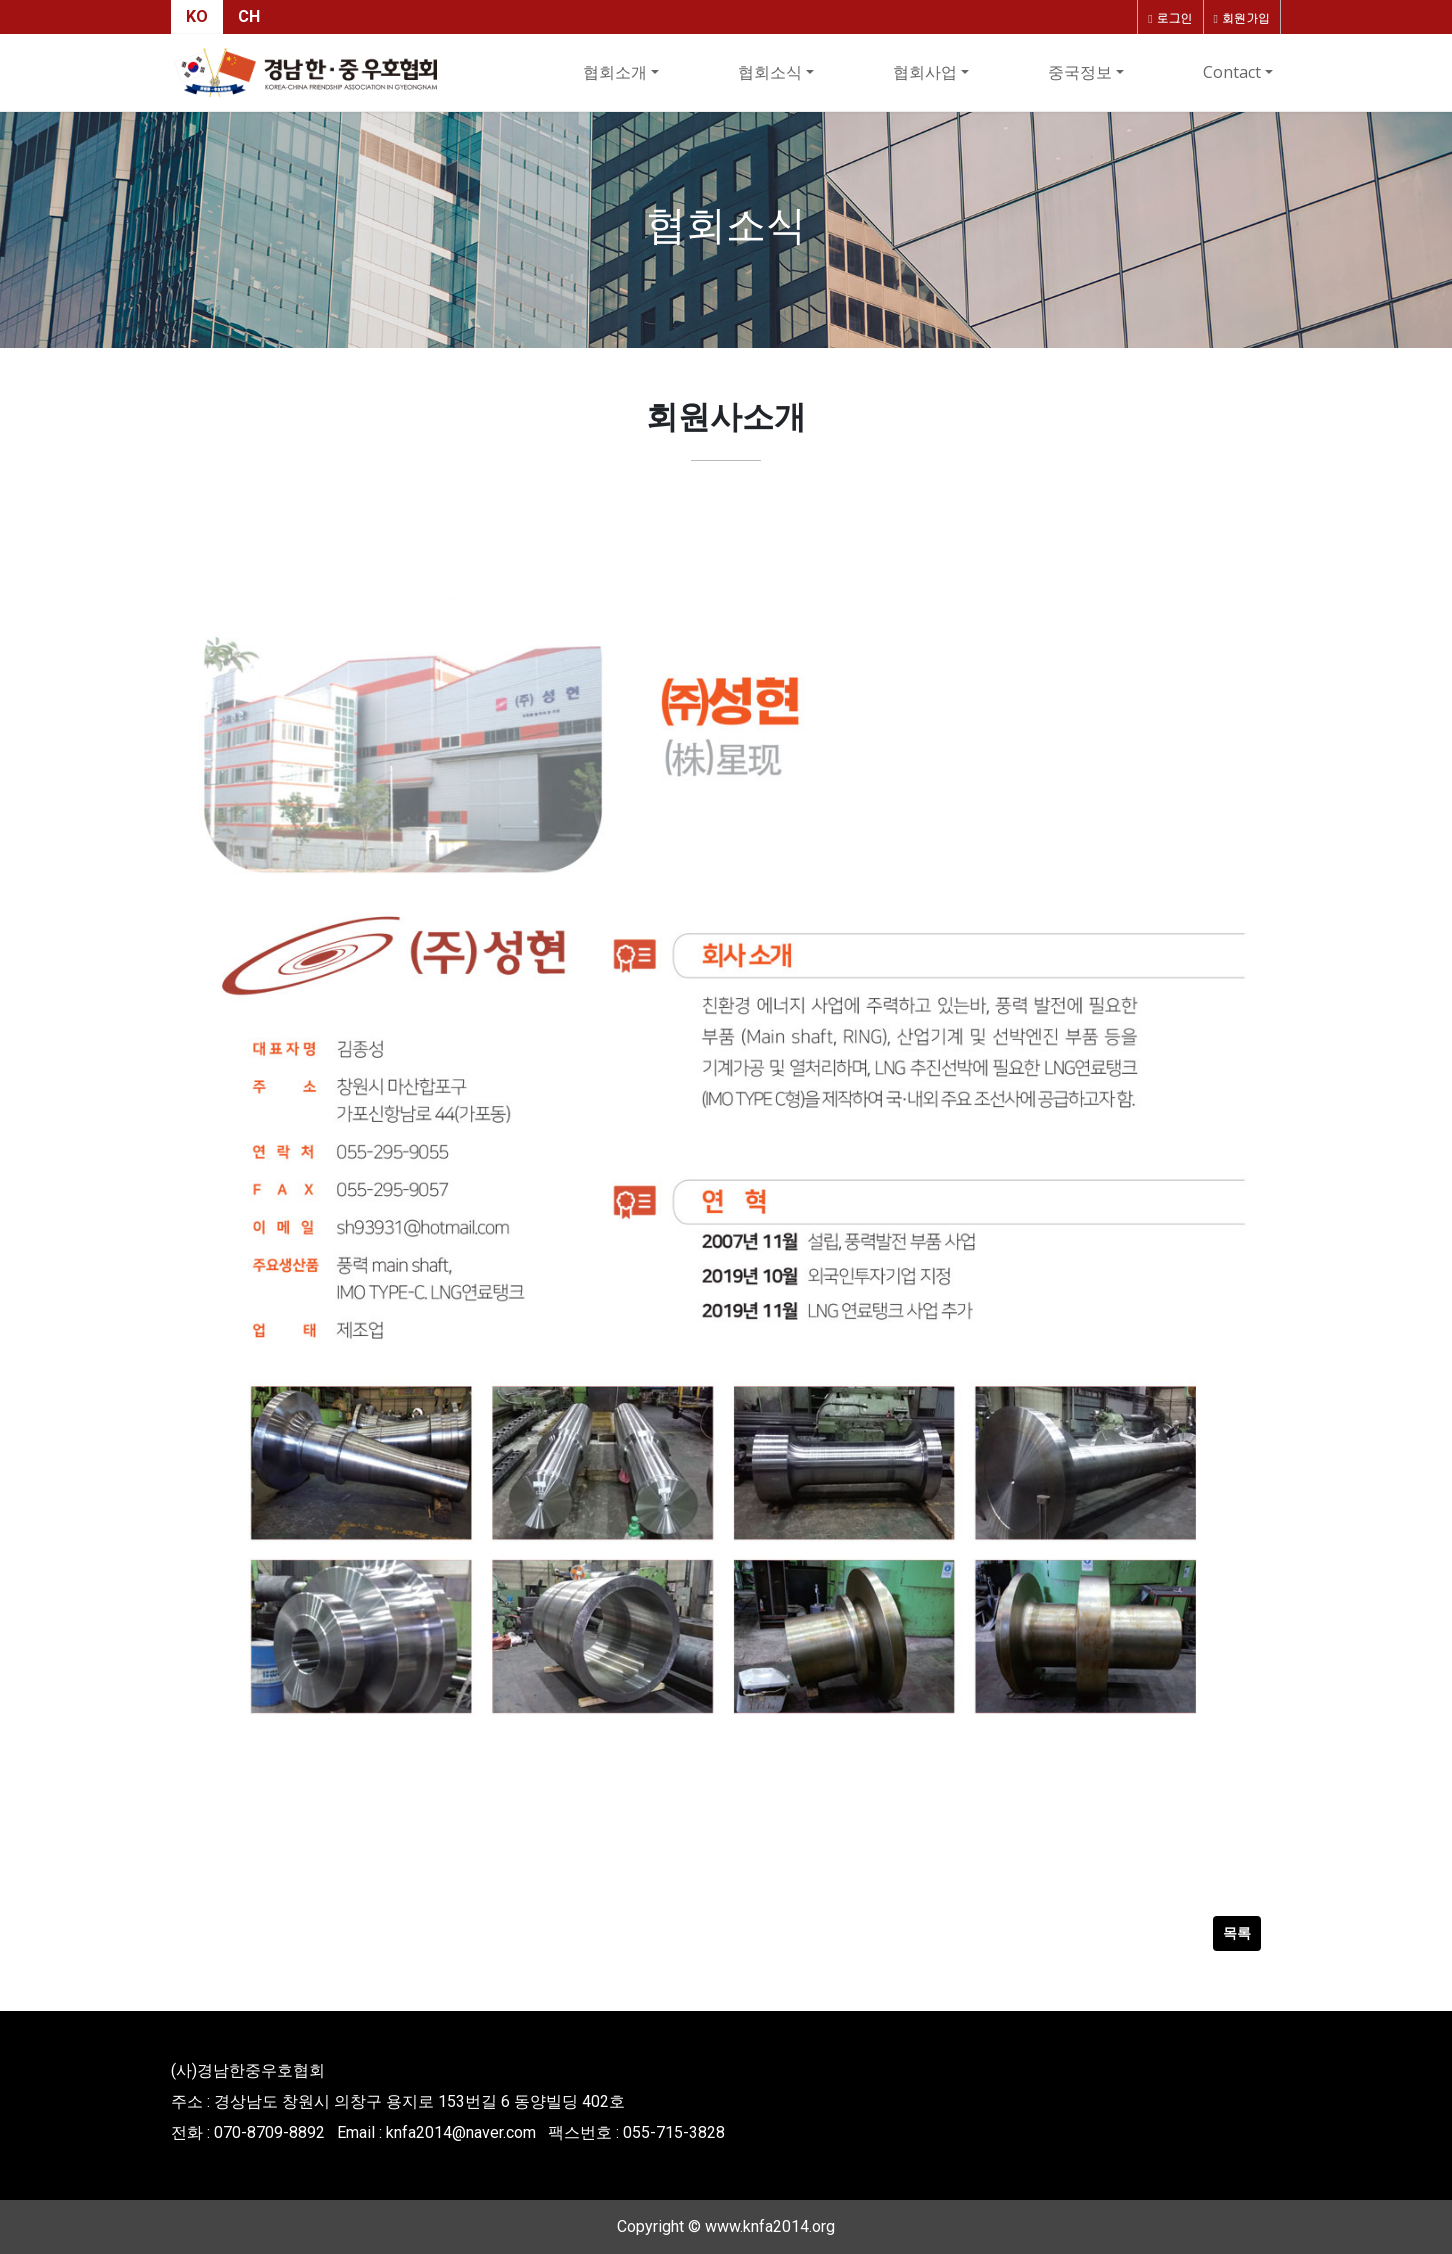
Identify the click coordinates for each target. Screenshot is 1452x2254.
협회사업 (925, 72)
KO (197, 16)
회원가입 (1242, 17)
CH (249, 16)
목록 (1237, 1933)
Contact (1232, 72)
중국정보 (1080, 72)
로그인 (1170, 17)
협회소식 (770, 72)
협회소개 (615, 72)
